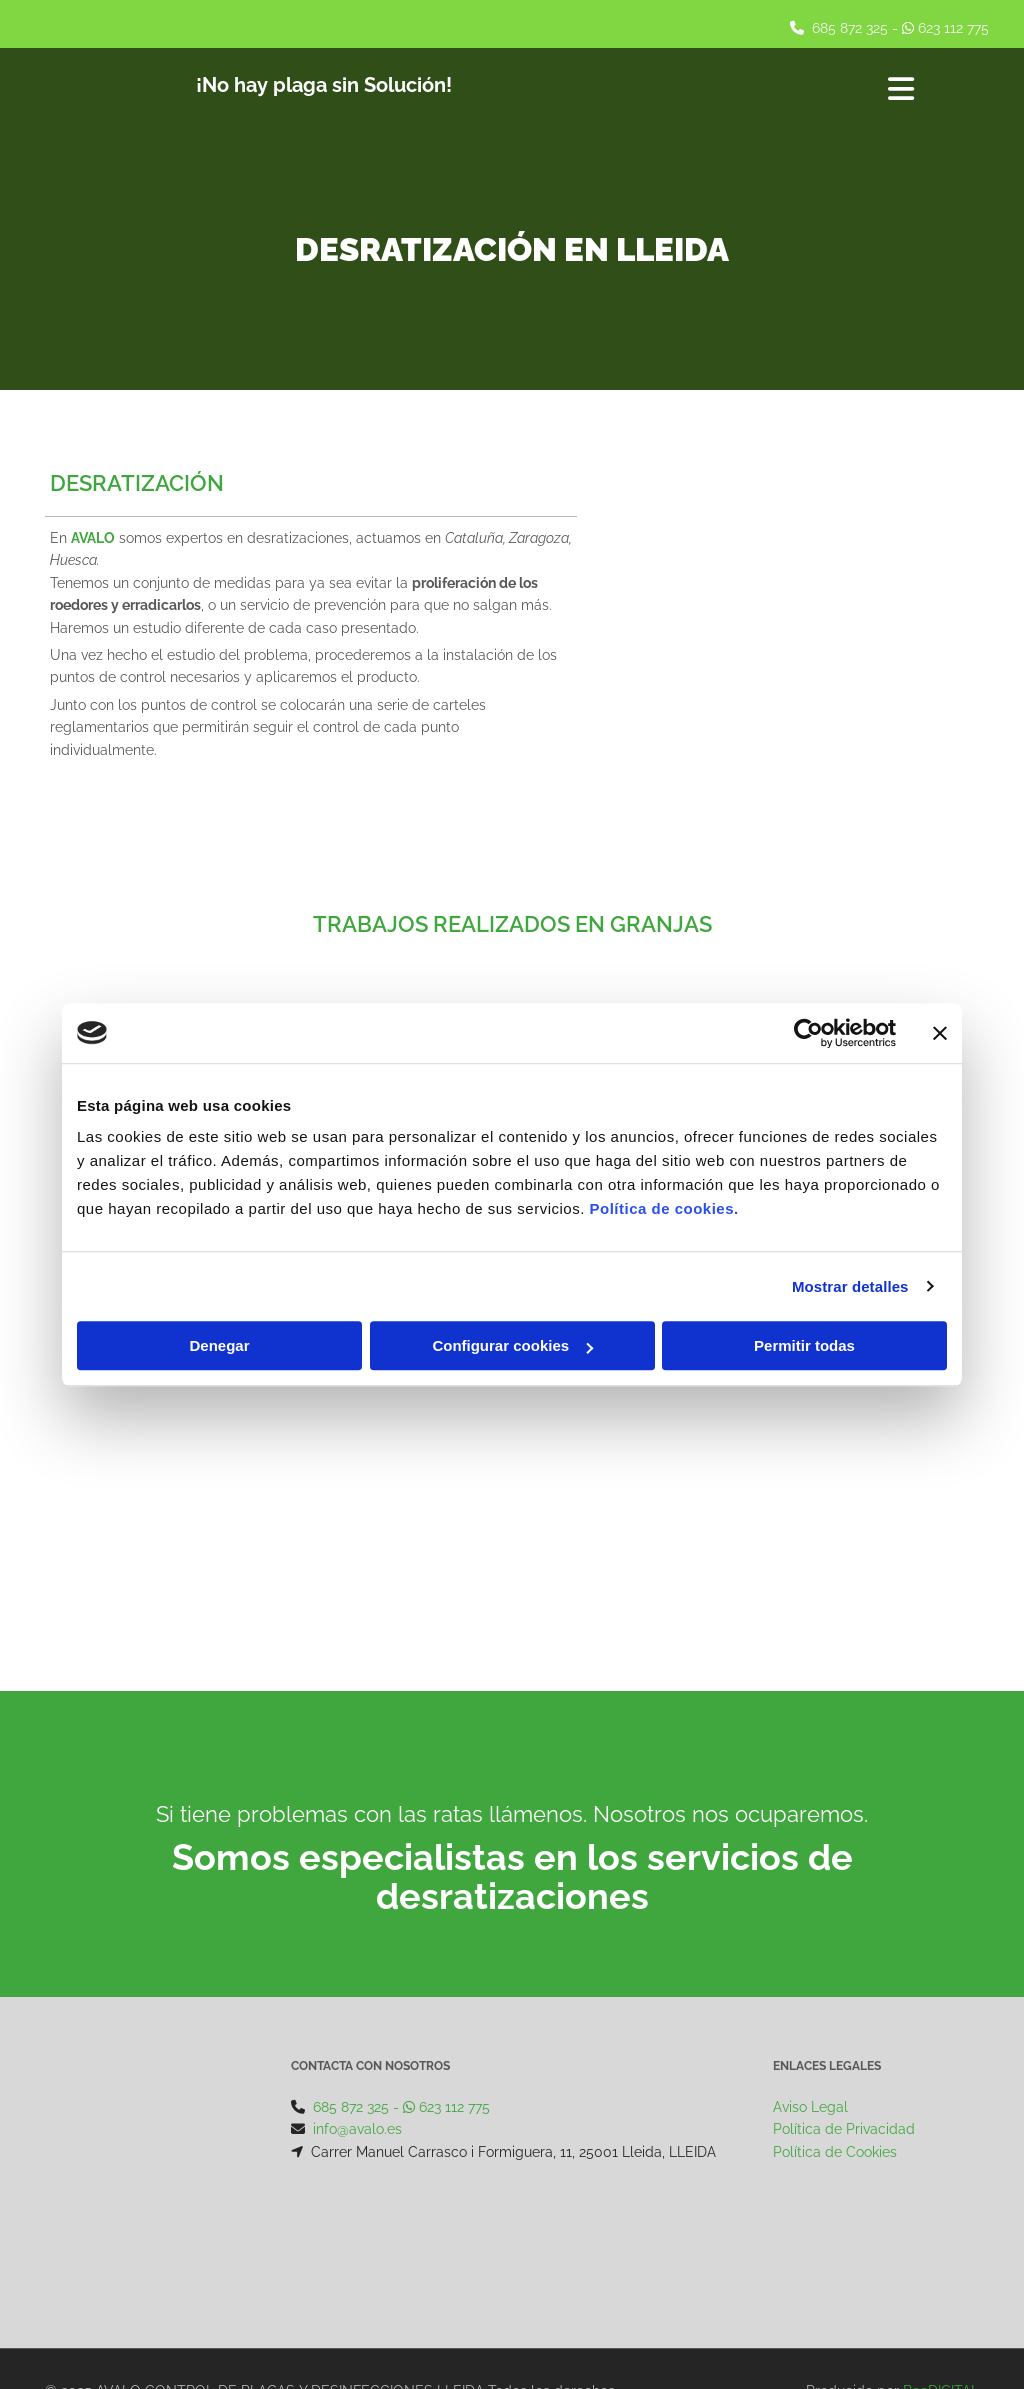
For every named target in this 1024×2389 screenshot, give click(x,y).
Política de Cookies (835, 2152)
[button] (760, 91)
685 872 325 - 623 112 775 (401, 2107)
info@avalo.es (357, 2129)
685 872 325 (850, 28)
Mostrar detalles (850, 1286)
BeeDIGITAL (941, 2276)
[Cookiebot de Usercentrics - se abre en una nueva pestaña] (808, 1033)
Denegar (219, 1345)
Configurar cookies (512, 1345)
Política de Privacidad (844, 2129)
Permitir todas (804, 1345)
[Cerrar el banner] (940, 1033)
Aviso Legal (810, 2107)
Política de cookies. (663, 1208)
